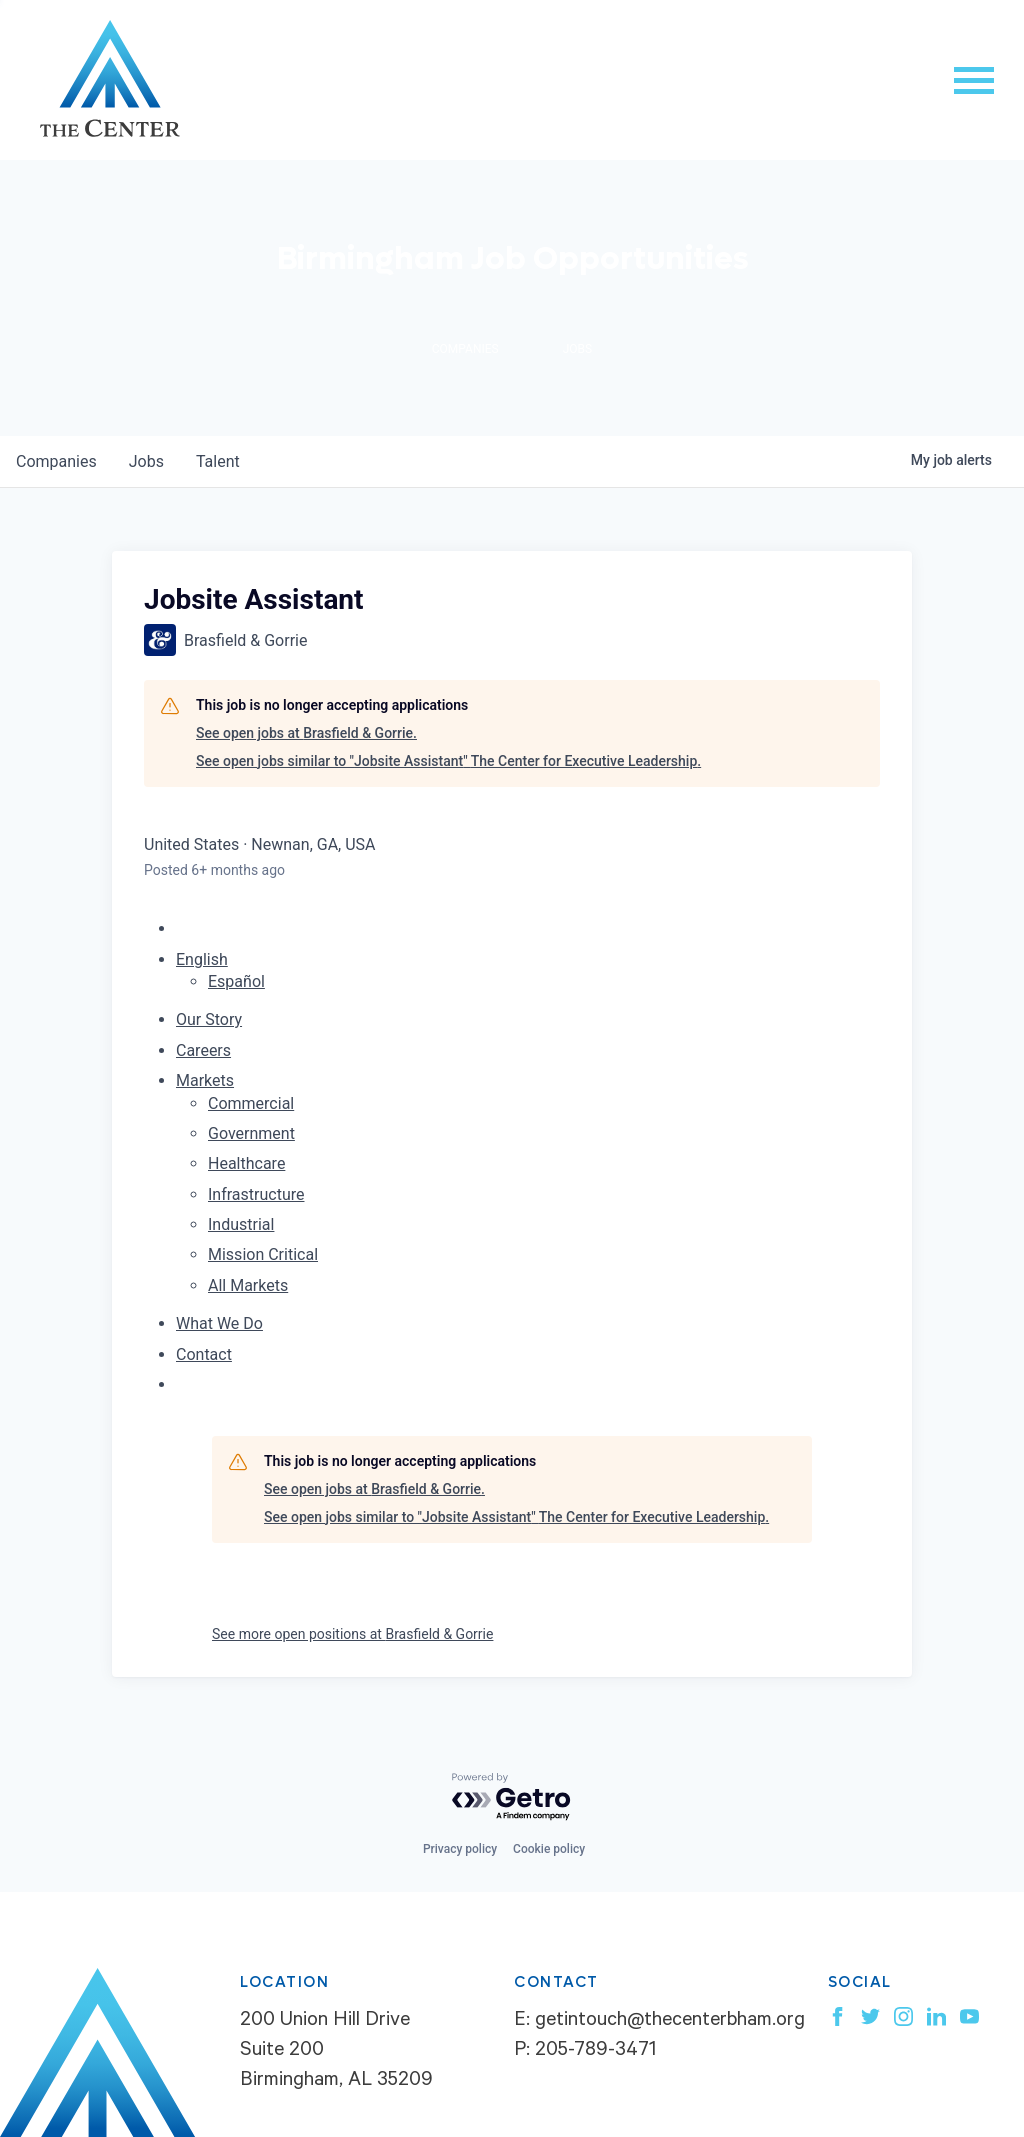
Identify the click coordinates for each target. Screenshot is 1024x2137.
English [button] (202, 959)
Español (236, 981)
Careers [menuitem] (203, 1050)
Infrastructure (256, 1194)
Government (251, 1133)
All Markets (248, 1285)
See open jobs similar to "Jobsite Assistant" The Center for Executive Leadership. (448, 761)
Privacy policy (460, 1849)
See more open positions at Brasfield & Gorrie (352, 1634)
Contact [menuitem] (204, 1354)
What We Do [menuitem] (219, 1323)
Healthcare (246, 1163)
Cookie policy (549, 1849)
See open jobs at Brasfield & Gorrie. (306, 733)
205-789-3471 (595, 2052)
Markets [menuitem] (205, 1080)
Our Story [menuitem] (209, 1019)
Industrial (241, 1224)
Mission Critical (263, 1254)
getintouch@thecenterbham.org (670, 2022)
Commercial (251, 1103)
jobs (146, 461)
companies (56, 461)
